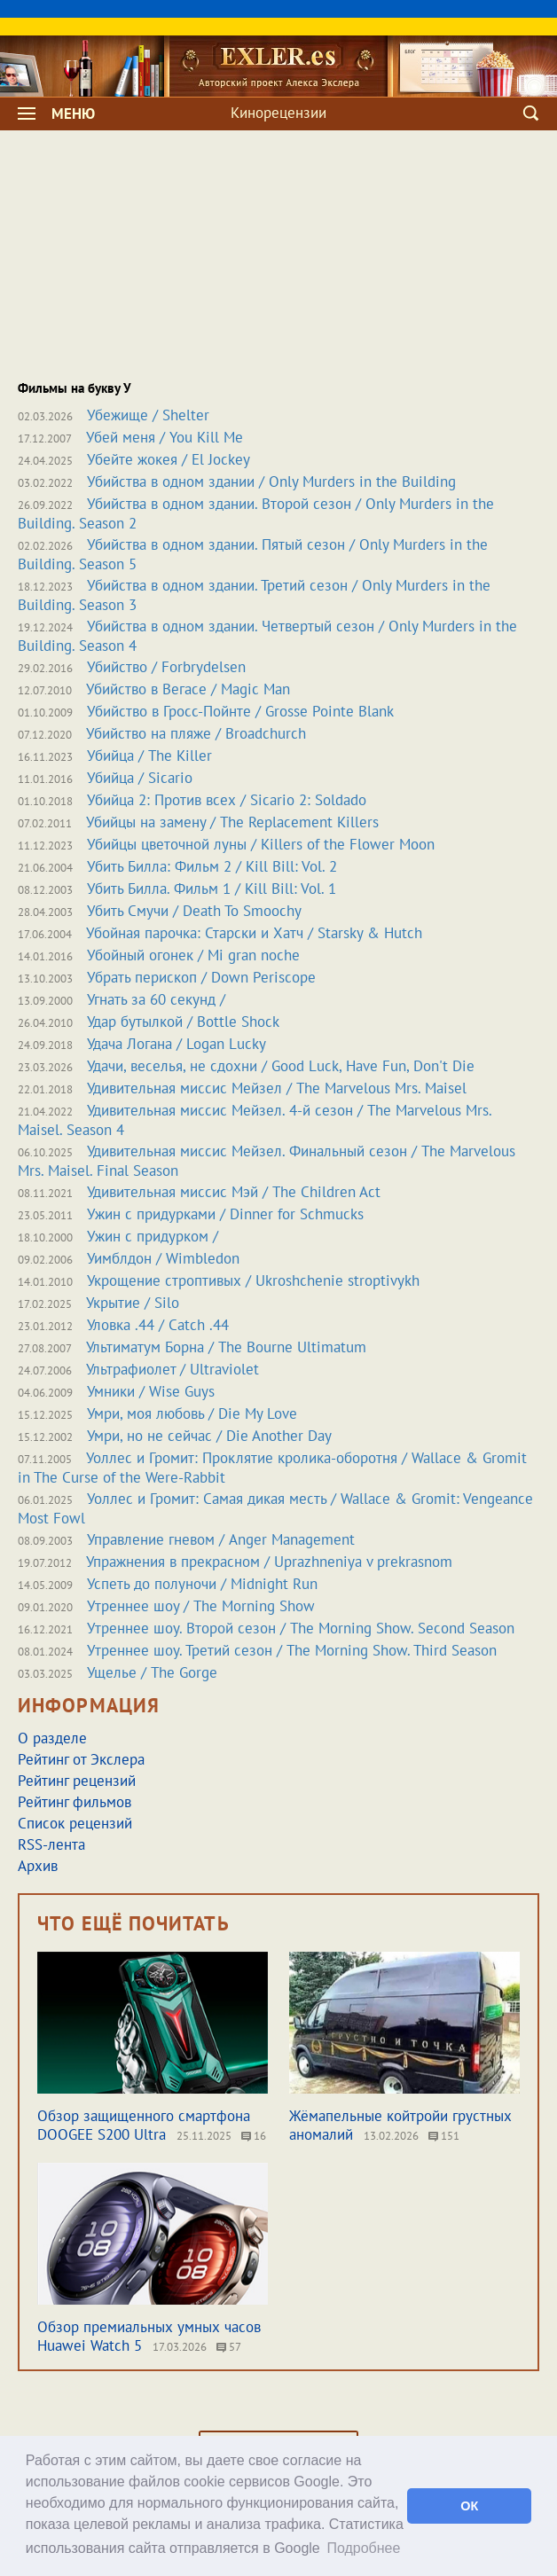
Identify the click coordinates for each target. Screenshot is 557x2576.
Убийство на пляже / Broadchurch (196, 733)
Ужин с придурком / (152, 1236)
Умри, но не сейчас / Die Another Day (209, 1435)
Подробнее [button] (363, 2548)
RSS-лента (51, 1844)
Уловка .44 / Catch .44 (158, 1325)
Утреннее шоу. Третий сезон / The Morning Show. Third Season (292, 1650)
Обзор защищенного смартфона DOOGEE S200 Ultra (143, 2125)
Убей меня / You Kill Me (164, 437)
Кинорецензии (278, 112)
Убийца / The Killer (149, 755)
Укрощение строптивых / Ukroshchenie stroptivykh (253, 1280)
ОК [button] (469, 2506)
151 (443, 2135)
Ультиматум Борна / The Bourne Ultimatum (226, 1347)
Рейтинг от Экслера (81, 1759)
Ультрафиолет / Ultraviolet (172, 1369)
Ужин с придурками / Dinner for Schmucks (225, 1214)
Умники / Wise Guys (151, 1391)
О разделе (52, 1738)
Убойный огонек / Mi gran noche (193, 955)
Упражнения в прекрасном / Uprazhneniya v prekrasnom (269, 1561)
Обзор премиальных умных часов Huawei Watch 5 (149, 2336)
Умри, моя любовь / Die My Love (192, 1413)
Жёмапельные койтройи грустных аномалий (400, 2125)
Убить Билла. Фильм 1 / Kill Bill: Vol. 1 (211, 888)
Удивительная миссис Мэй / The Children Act (233, 1192)
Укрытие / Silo (132, 1302)
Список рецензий (75, 1823)
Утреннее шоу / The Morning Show (201, 1606)
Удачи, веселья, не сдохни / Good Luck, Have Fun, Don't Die (281, 1066)
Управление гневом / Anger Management (221, 1539)
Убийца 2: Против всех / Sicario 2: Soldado (226, 800)
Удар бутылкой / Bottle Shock (183, 1021)
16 (253, 2135)
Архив (38, 1865)
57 (228, 2346)
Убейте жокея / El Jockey (168, 459)
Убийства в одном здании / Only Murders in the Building (271, 481)
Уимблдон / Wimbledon (163, 1258)
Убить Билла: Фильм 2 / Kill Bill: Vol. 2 (212, 866)
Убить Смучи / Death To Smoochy (194, 910)
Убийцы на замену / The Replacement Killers (232, 822)
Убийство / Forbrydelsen (166, 667)
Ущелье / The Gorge (152, 1672)
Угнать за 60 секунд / (156, 999)
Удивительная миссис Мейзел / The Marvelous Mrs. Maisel (277, 1088)
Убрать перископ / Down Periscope (201, 977)
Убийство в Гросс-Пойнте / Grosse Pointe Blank (240, 711)
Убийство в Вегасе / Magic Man (188, 689)
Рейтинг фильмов (74, 1802)
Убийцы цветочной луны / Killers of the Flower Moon (261, 844)
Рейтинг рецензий (77, 1780)
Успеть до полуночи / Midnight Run (202, 1583)
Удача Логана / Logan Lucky (176, 1043)
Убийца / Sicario (139, 777)
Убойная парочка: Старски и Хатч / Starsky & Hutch (254, 933)
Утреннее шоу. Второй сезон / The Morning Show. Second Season (300, 1628)
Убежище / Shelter (148, 415)
